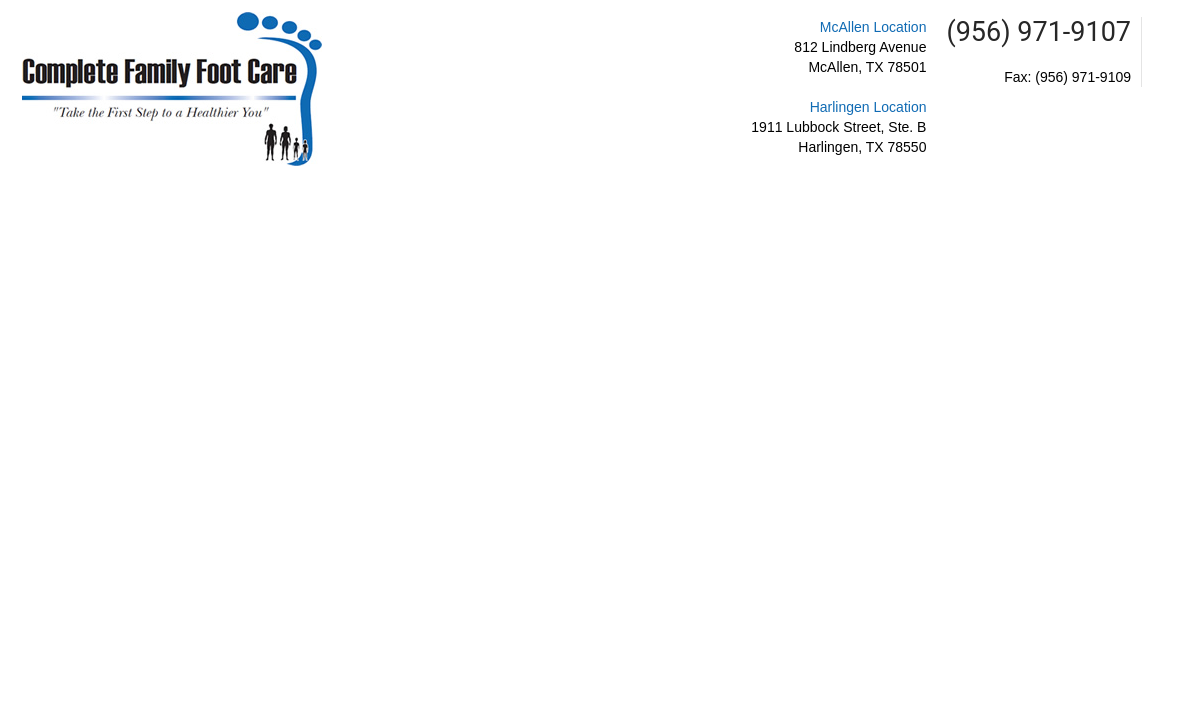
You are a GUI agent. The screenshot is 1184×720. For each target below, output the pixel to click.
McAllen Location (873, 27)
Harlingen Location (868, 107)
